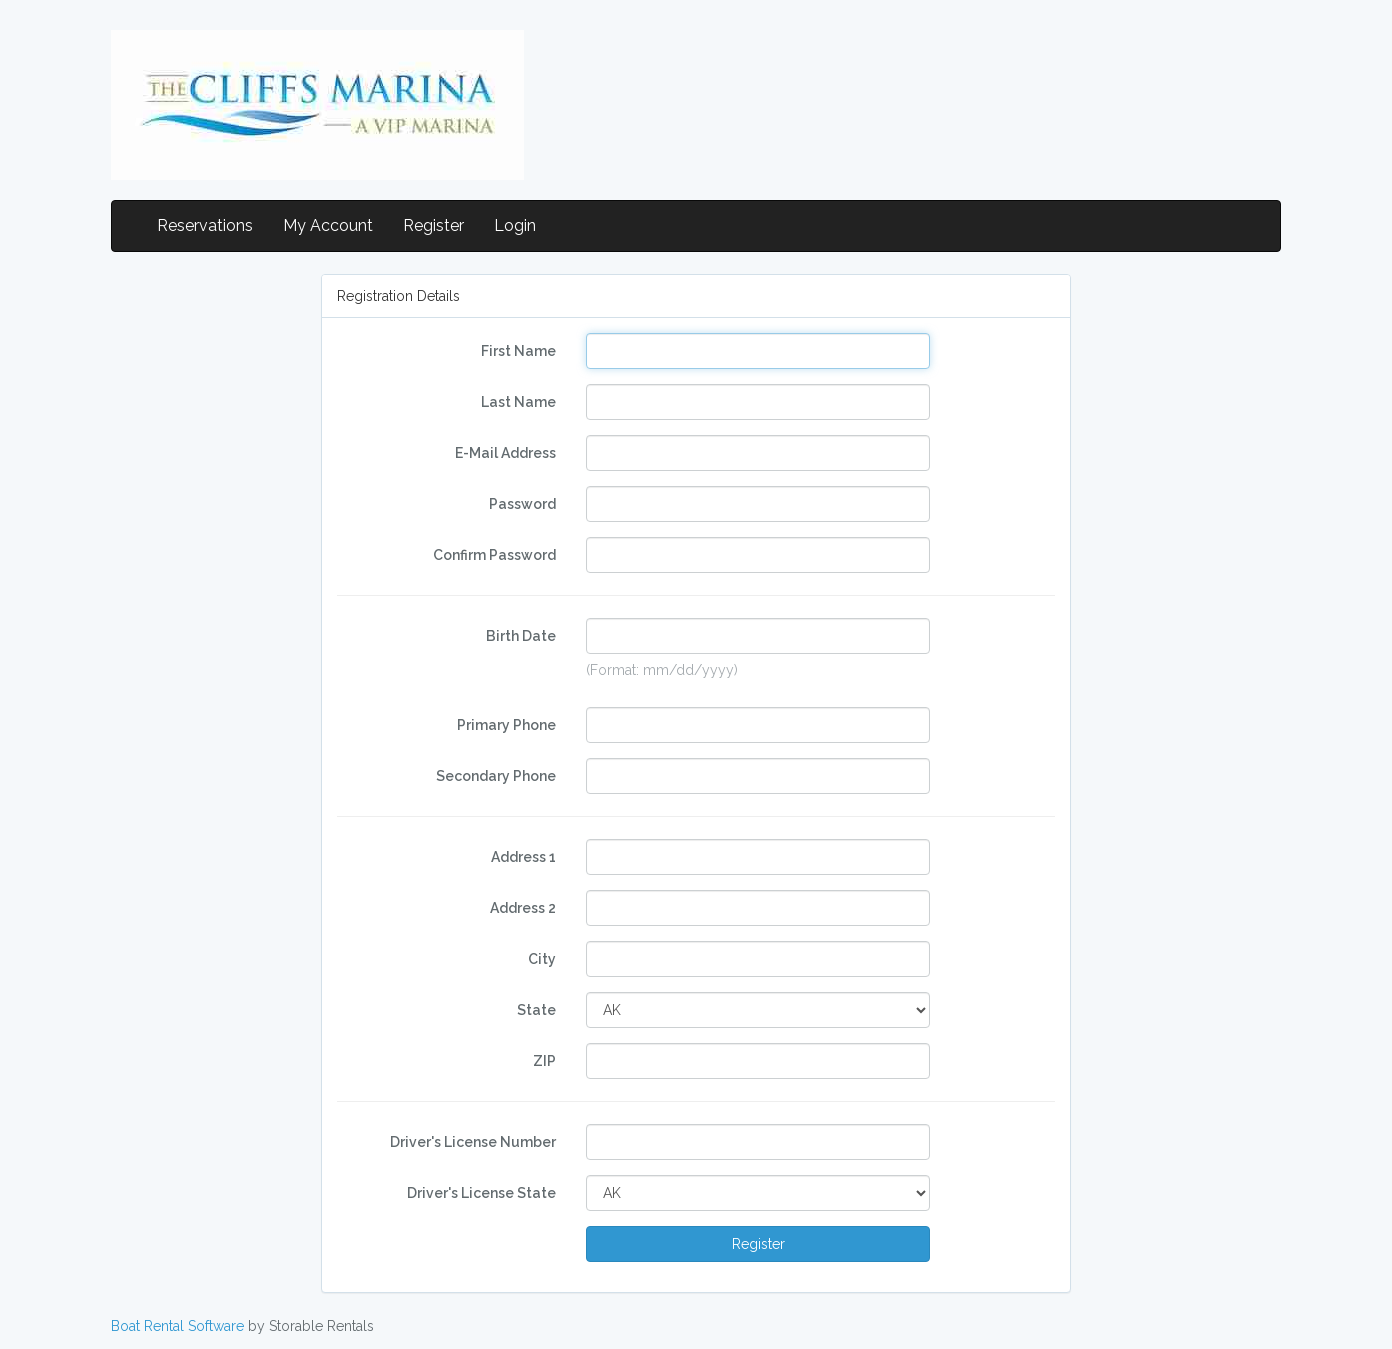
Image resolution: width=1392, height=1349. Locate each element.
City (542, 959)
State (536, 1010)
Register (433, 225)
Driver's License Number (473, 1142)
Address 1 (523, 857)
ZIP (544, 1061)
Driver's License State (481, 1193)
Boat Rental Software (177, 1326)
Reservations (205, 225)
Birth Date (521, 636)
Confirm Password (494, 555)
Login (515, 225)
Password (522, 504)
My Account (328, 225)
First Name (518, 351)
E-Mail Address (505, 453)
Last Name (518, 402)
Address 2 (523, 908)
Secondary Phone (496, 776)
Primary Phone (506, 725)
